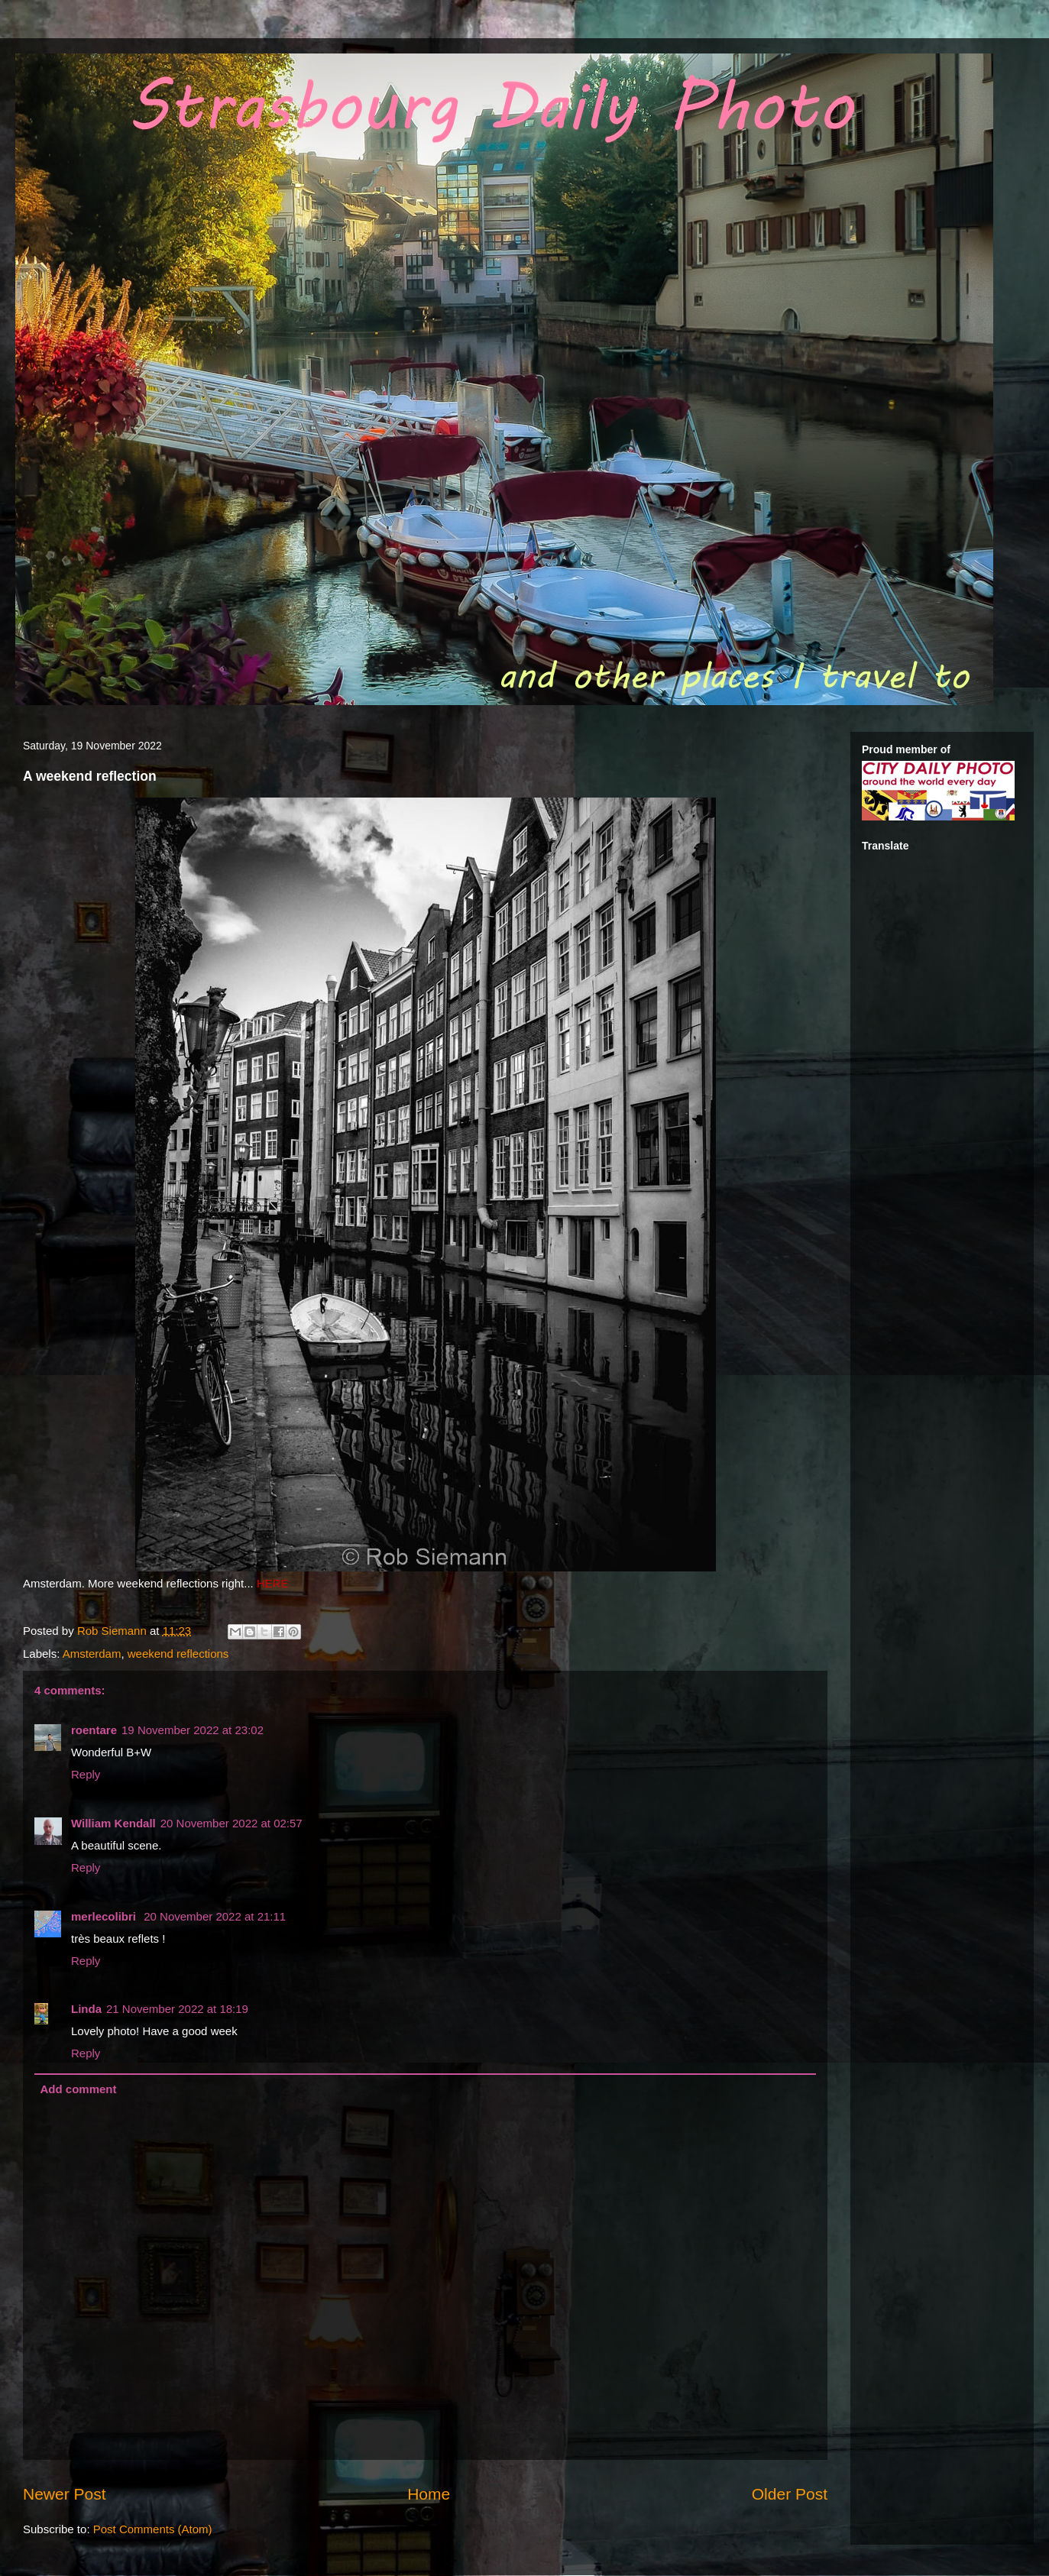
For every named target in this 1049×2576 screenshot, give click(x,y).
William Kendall (113, 1823)
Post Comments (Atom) (152, 2529)
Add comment (78, 2088)
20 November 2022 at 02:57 (231, 1823)
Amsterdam (92, 1653)
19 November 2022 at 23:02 (192, 1729)
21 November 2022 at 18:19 (177, 2008)
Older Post (789, 2494)
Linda (86, 2008)
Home (428, 2494)
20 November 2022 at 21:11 (215, 1916)
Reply (85, 1774)
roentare (94, 1729)
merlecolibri (105, 1916)
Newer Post (64, 2494)
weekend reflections (178, 1653)
